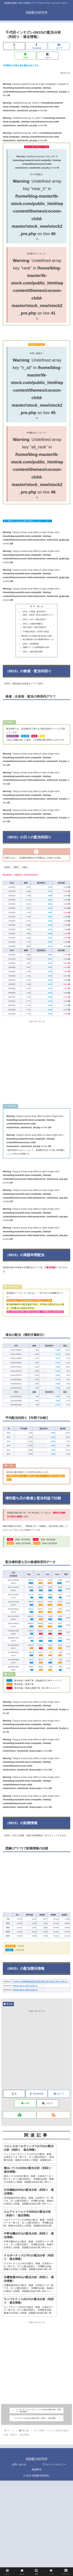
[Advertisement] (36, 1143)
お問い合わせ (19, 2559)
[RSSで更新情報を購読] (53, 2283)
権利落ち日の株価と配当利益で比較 (36, 636)
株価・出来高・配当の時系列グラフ (38, 615)
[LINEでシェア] (25, 56)
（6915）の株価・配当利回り (34, 611)
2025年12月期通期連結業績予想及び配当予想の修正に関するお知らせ (40, 2150)
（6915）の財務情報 (30, 644)
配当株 (8, 2172)
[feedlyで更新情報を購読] (19, 2283)
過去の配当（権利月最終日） (35, 627)
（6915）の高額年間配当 (32, 624)
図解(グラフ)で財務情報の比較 (36, 647)
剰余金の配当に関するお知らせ (25, 2154)
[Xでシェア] (14, 46)
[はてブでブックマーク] (59, 46)
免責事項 (36, 2564)
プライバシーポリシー (54, 2559)
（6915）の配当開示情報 (32, 652)
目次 (33, 606)
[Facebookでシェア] (37, 46)
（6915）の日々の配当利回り (34, 619)
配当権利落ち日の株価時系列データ (38, 639)
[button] (48, 56)
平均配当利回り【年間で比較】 (36, 632)
